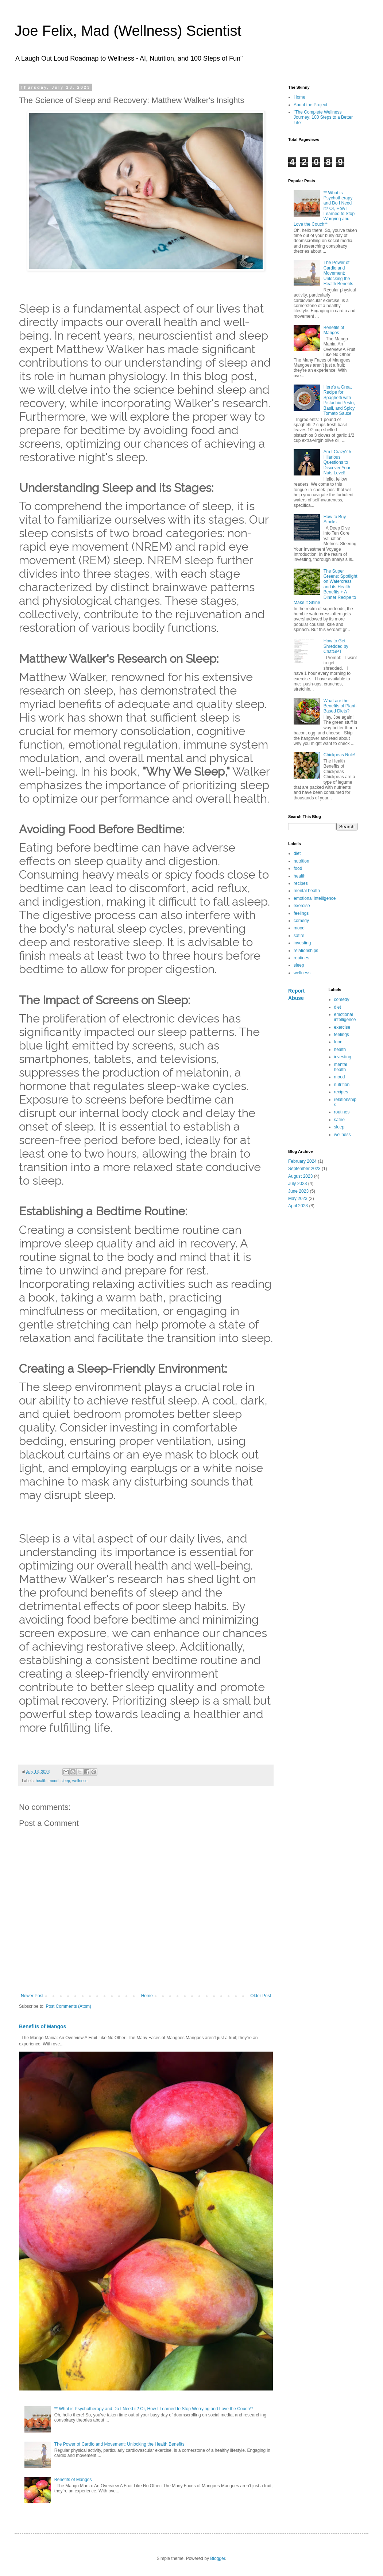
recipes (301, 883)
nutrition (301, 861)
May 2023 (297, 1198)
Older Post (260, 1995)
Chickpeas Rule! (339, 754)
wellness (79, 1780)
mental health (307, 890)
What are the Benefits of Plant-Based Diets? (340, 706)
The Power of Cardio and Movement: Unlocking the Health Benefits (119, 2444)
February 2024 (302, 1161)
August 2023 (300, 1176)
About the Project (310, 104)
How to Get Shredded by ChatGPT (336, 646)
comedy (301, 920)
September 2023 (304, 1168)
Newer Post (32, 1995)
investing (302, 942)
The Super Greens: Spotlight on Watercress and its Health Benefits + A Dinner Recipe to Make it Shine (325, 587)
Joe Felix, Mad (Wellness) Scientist (128, 31)
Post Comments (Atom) (68, 2006)
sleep (65, 1780)
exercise (302, 905)
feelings (301, 913)
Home (147, 1995)
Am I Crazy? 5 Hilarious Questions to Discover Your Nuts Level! (337, 462)
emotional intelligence (315, 898)
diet (297, 853)
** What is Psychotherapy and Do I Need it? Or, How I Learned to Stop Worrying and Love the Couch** (153, 2408)
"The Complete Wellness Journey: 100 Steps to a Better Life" (323, 117)
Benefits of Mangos (42, 2026)
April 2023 (298, 1205)
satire (299, 935)
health (41, 1780)
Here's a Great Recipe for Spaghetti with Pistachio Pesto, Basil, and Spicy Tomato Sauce (339, 400)
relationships (306, 950)
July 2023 (297, 1183)
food (298, 868)
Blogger (217, 2558)
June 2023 (298, 1191)
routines (301, 957)
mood (53, 1780)
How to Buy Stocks (335, 519)
